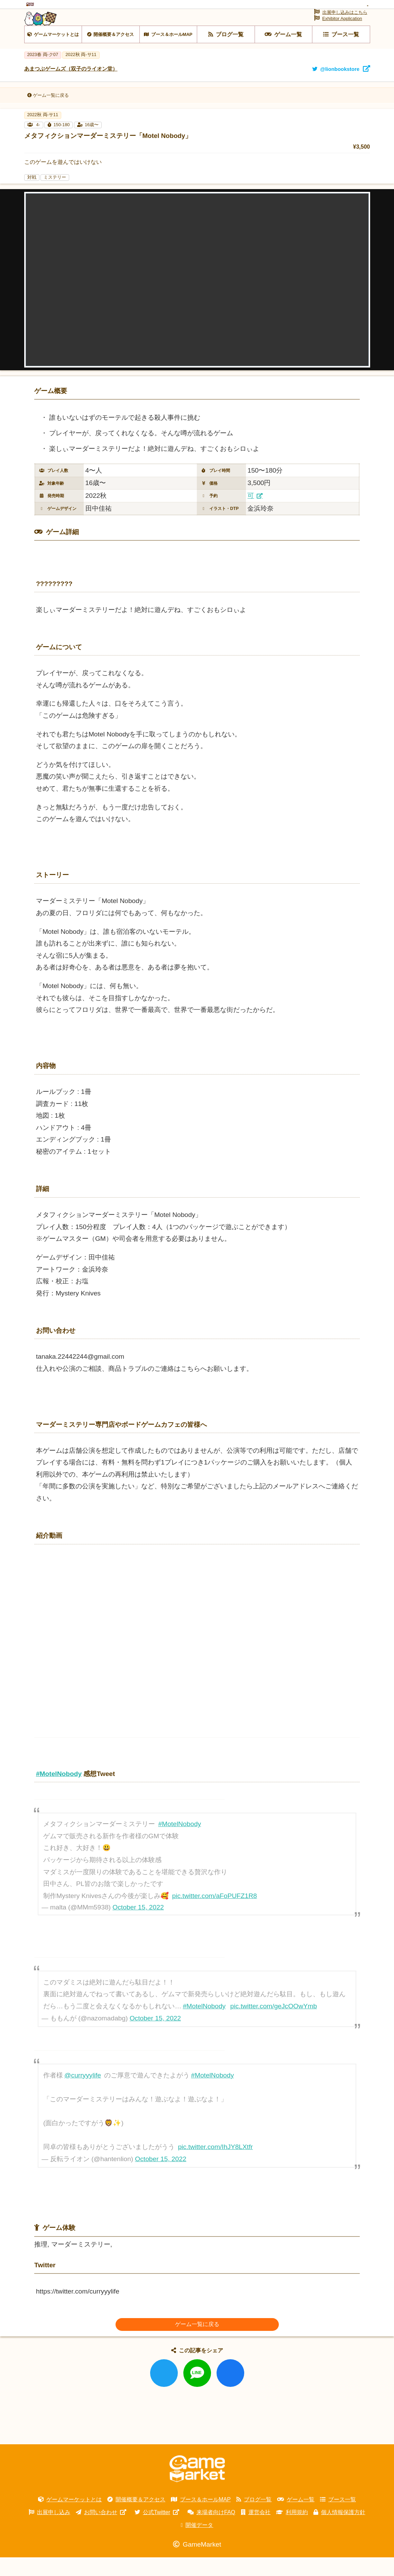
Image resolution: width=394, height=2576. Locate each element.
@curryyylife (82, 2094)
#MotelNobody (179, 1843)
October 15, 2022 (138, 1926)
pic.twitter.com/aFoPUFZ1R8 (214, 1914)
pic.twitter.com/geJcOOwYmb (273, 2024)
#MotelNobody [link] (59, 1792)
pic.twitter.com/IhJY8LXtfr (215, 2165)
